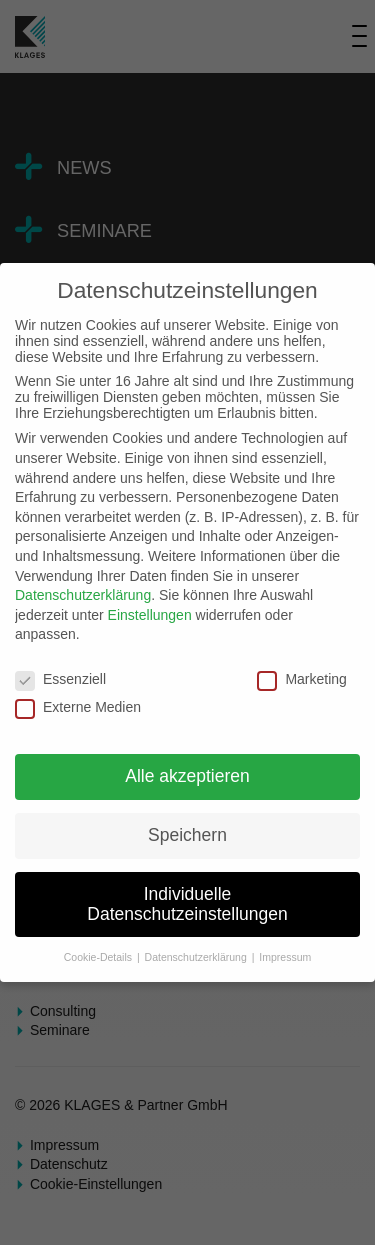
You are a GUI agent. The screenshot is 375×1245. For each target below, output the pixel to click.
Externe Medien (78, 707)
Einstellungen (150, 615)
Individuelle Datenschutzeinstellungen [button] (187, 904)
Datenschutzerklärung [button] (197, 957)
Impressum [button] (285, 957)
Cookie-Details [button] (99, 957)
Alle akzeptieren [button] (187, 776)
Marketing (301, 679)
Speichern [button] (187, 835)
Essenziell (60, 679)
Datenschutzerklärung (83, 595)
